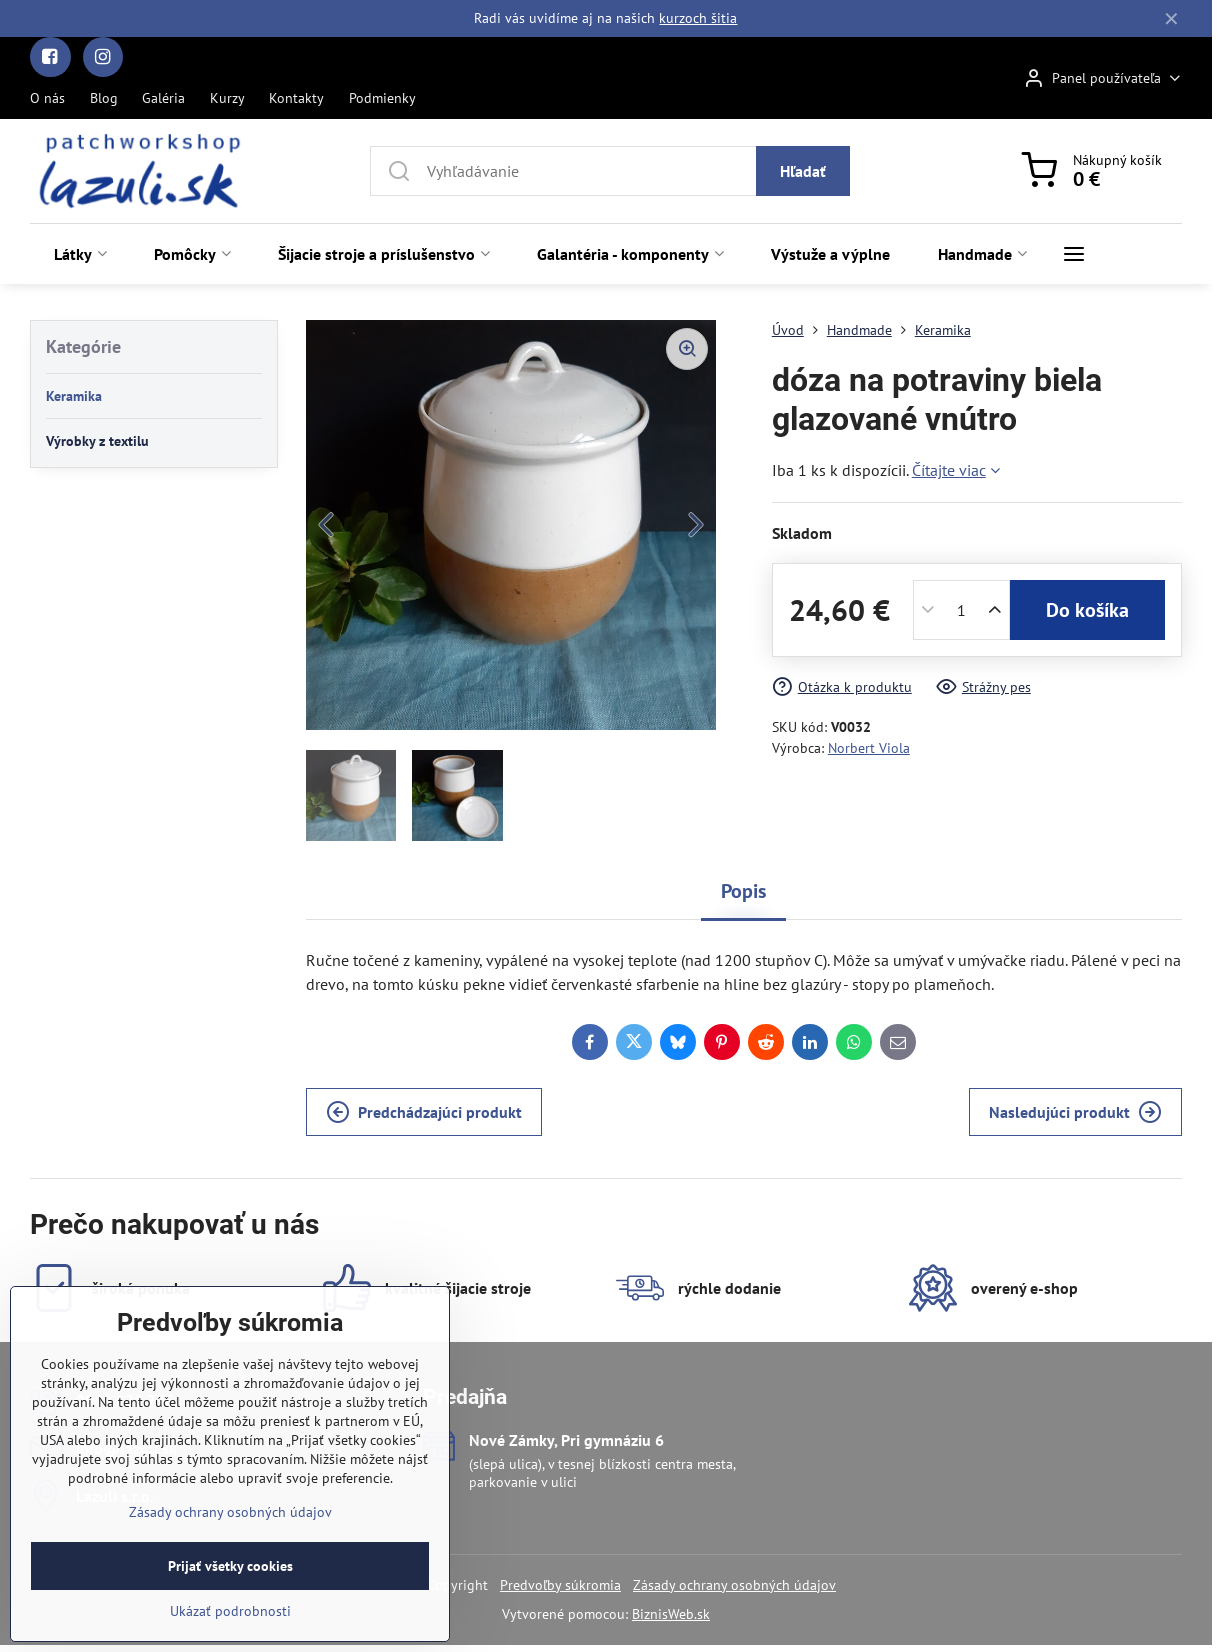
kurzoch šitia (698, 18)
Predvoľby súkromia (560, 1585)
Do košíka (1087, 610)
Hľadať (803, 171)
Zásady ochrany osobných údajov (734, 1585)
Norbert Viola (869, 748)
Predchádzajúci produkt (424, 1112)
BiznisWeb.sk (671, 1614)
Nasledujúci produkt (1075, 1112)
